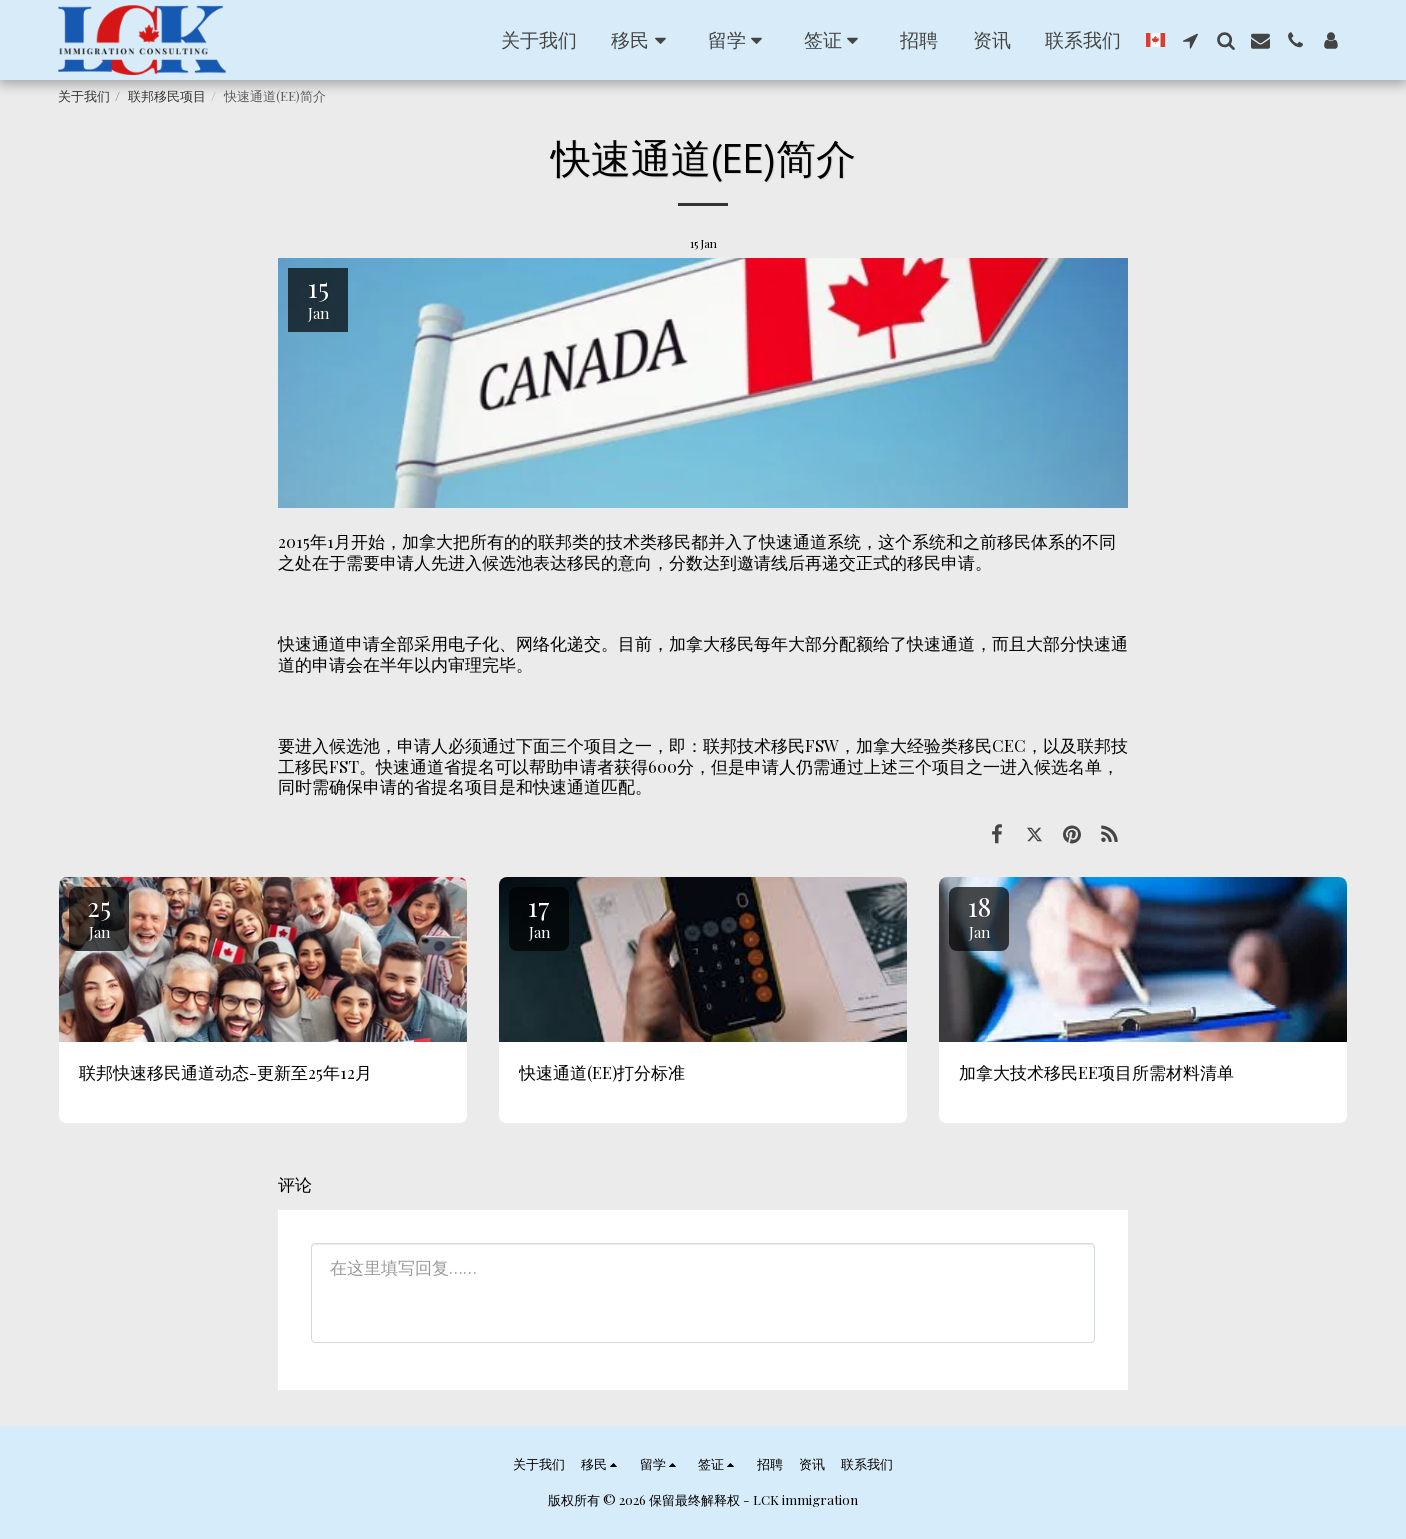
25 (99, 915)
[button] (642, 40)
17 (539, 915)
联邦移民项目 (167, 95)
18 (979, 915)
